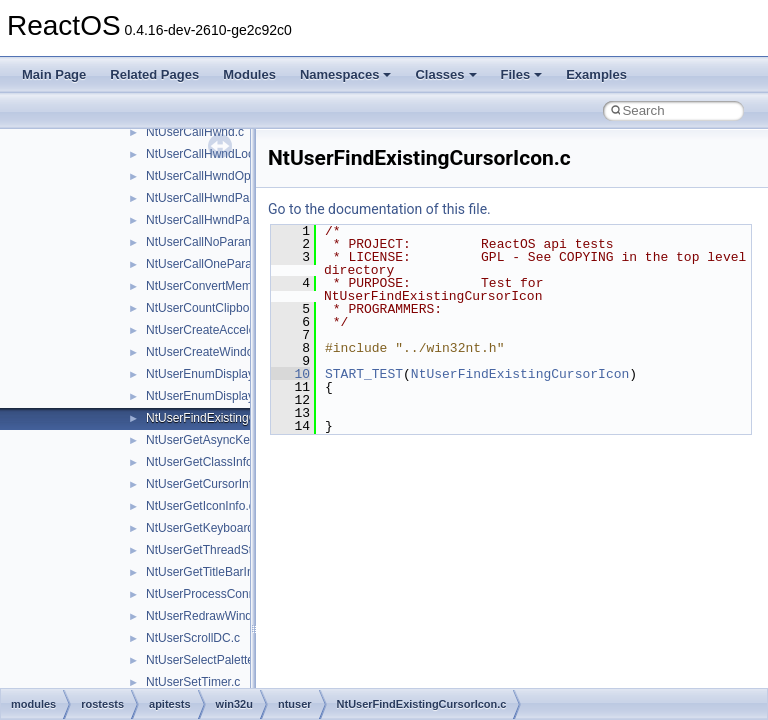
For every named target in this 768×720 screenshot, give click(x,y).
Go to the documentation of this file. (379, 209)
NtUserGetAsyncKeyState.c (219, 440)
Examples (596, 74)
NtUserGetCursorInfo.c (207, 484)
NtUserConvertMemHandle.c (222, 286)
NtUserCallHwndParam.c (212, 198)
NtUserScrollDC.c (193, 638)
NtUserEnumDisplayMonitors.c (227, 374)
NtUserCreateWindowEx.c (215, 352)
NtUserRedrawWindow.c (211, 616)
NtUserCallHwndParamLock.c (225, 220)
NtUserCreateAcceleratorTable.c (232, 330)
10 (290, 374)
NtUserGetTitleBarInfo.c (209, 572)
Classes (445, 74)
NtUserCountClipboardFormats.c (233, 308)
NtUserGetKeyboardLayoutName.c (238, 528)
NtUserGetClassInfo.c (204, 462)
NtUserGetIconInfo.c (200, 506)
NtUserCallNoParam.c (205, 242)
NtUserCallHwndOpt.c (204, 176)
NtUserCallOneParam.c (208, 264)
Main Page (54, 74)
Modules (249, 74)
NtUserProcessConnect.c (213, 594)
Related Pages (154, 74)
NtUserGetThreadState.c (212, 550)
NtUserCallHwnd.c (195, 132)
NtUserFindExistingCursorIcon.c (231, 418)
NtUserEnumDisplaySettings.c (226, 396)
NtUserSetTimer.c (193, 682)
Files (522, 74)
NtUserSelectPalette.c (204, 660)
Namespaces (346, 74)
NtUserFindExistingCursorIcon (520, 374)
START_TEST (364, 374)
